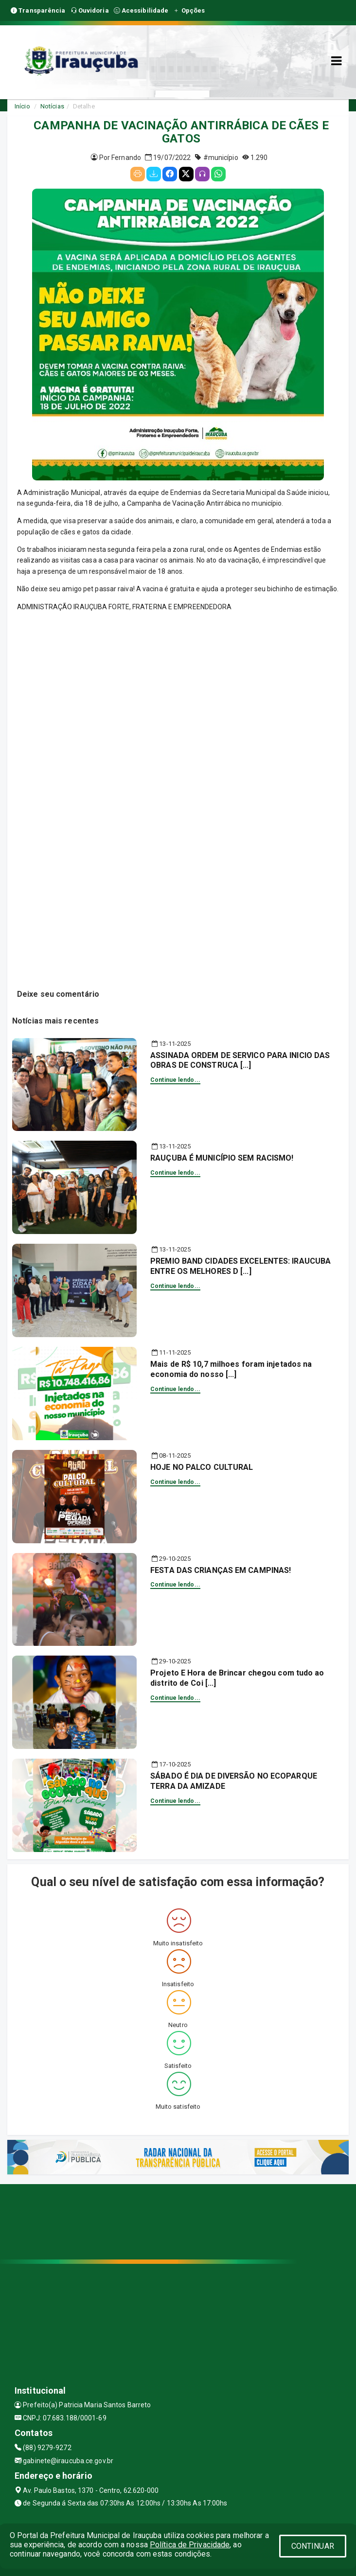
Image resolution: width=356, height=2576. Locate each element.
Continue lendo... (175, 1079)
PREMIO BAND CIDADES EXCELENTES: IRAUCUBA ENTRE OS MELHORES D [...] (240, 1266)
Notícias (52, 106)
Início (22, 106)
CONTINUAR (312, 2546)
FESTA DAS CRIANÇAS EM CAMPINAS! (220, 1570)
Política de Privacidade (190, 2544)
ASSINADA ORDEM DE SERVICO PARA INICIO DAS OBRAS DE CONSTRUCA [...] (240, 1060)
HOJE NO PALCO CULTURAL (201, 1467)
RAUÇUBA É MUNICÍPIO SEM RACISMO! (221, 1158)
